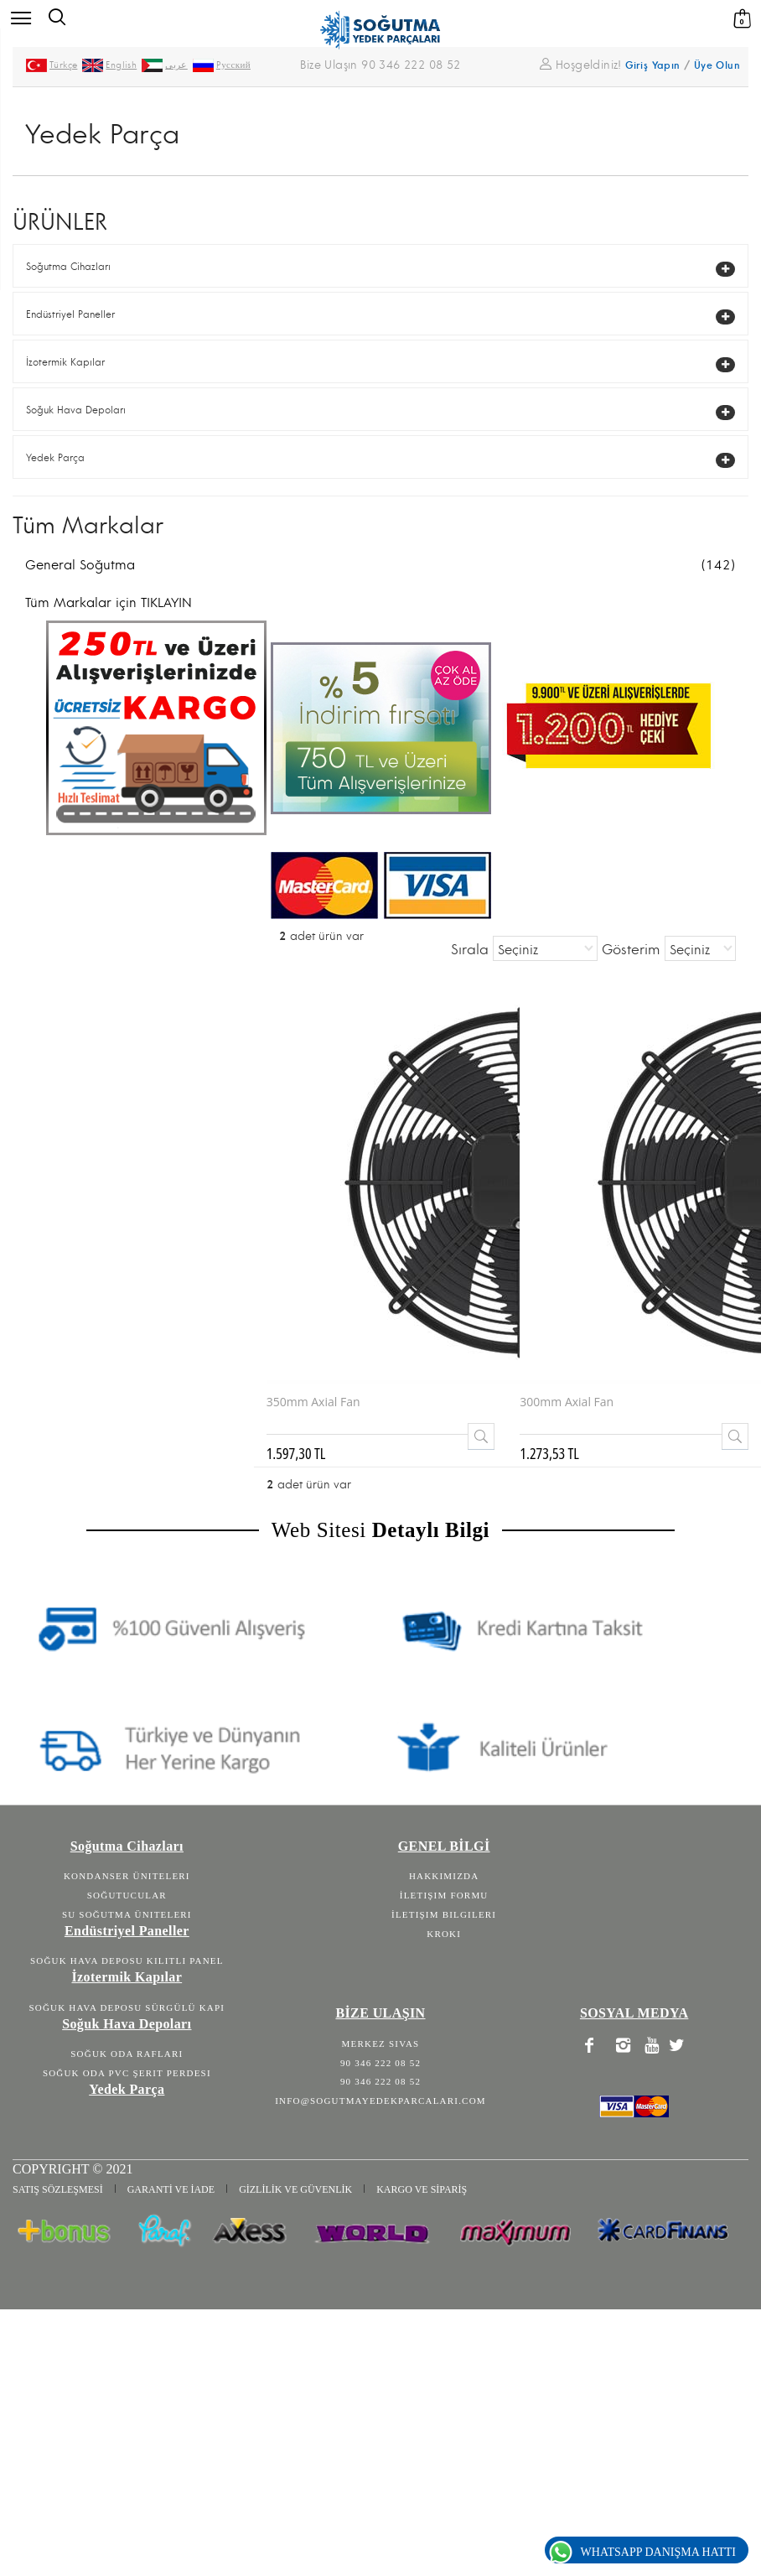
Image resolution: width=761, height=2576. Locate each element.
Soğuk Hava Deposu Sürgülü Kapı (127, 2007)
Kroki (444, 1934)
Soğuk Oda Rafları (126, 2054)
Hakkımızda (444, 1876)
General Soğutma (380, 565)
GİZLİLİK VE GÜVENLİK (295, 2189)
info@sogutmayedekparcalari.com (380, 2101)
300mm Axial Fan (566, 1401)
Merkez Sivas (381, 2043)
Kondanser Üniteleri (127, 1876)
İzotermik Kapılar (65, 362)
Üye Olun (717, 66)
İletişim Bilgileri (443, 1914)
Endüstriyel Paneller (70, 315)
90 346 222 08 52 (380, 2063)
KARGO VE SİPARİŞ (421, 2189)
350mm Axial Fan (313, 1401)
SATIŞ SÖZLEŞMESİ (58, 2189)
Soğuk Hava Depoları (76, 410)
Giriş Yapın (652, 66)
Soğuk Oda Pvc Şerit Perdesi (127, 2073)
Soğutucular (127, 1895)
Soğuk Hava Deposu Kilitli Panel (127, 1960)
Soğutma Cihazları (68, 267)
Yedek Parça (55, 458)
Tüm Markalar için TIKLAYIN (108, 603)
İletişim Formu (444, 1895)
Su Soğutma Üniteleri (127, 1914)
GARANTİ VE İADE (171, 2189)
